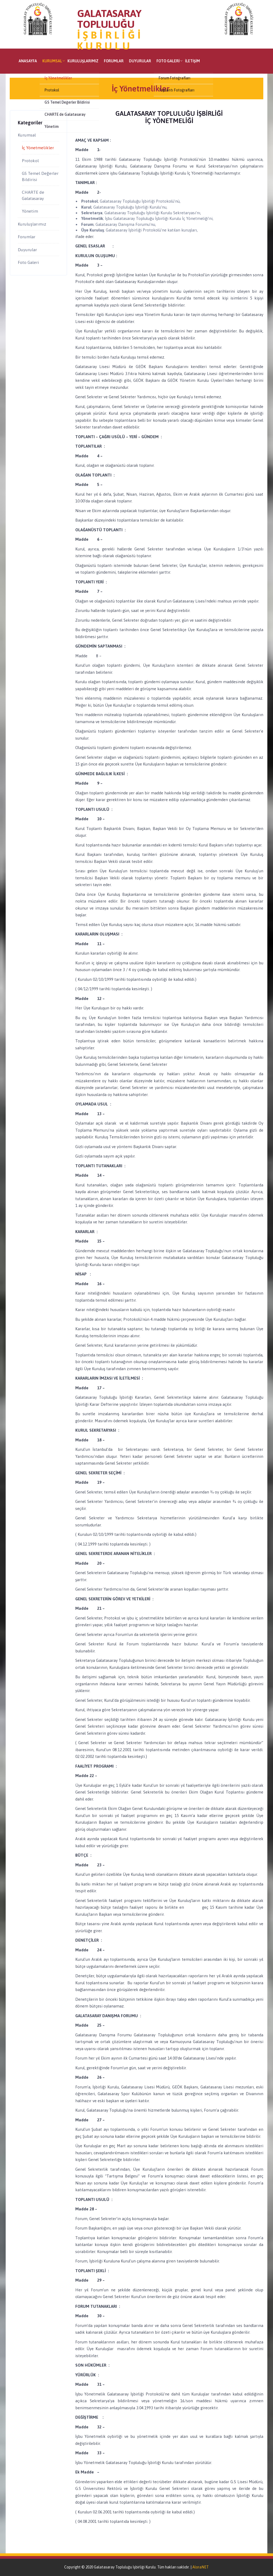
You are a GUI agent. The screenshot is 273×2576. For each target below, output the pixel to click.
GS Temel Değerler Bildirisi (40, 176)
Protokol (30, 160)
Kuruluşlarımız (82, 61)
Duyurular (140, 61)
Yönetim (30, 211)
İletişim (192, 61)
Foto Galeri (168, 61)
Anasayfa (28, 61)
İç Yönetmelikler (38, 147)
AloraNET (200, 2567)
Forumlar (114, 61)
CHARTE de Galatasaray (33, 195)
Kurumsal (52, 61)
